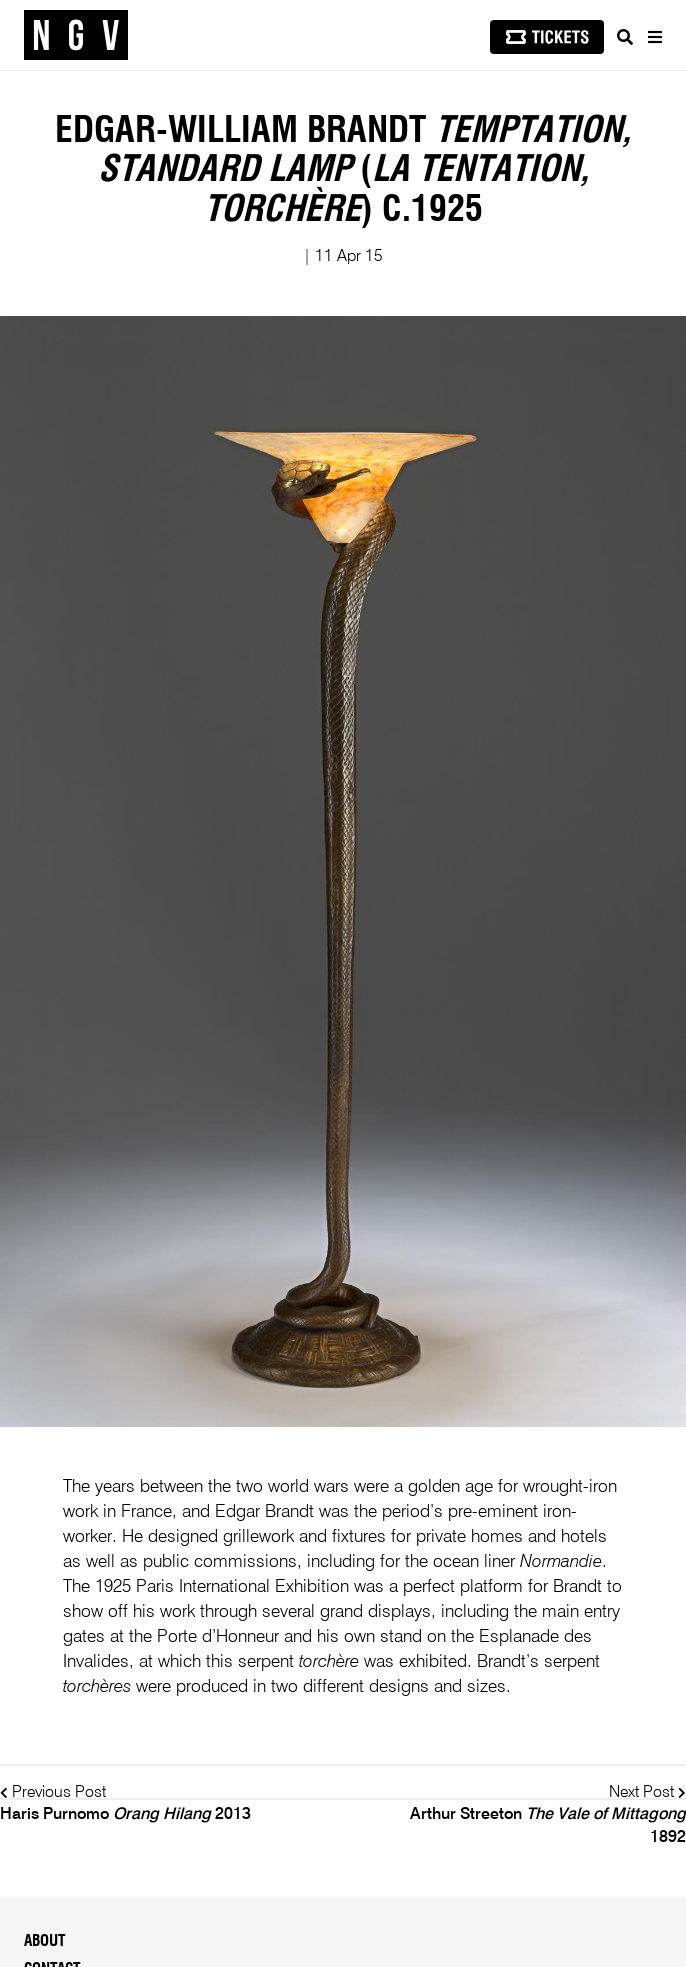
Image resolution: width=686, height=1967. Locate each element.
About (44, 1941)
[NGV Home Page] (76, 35)
